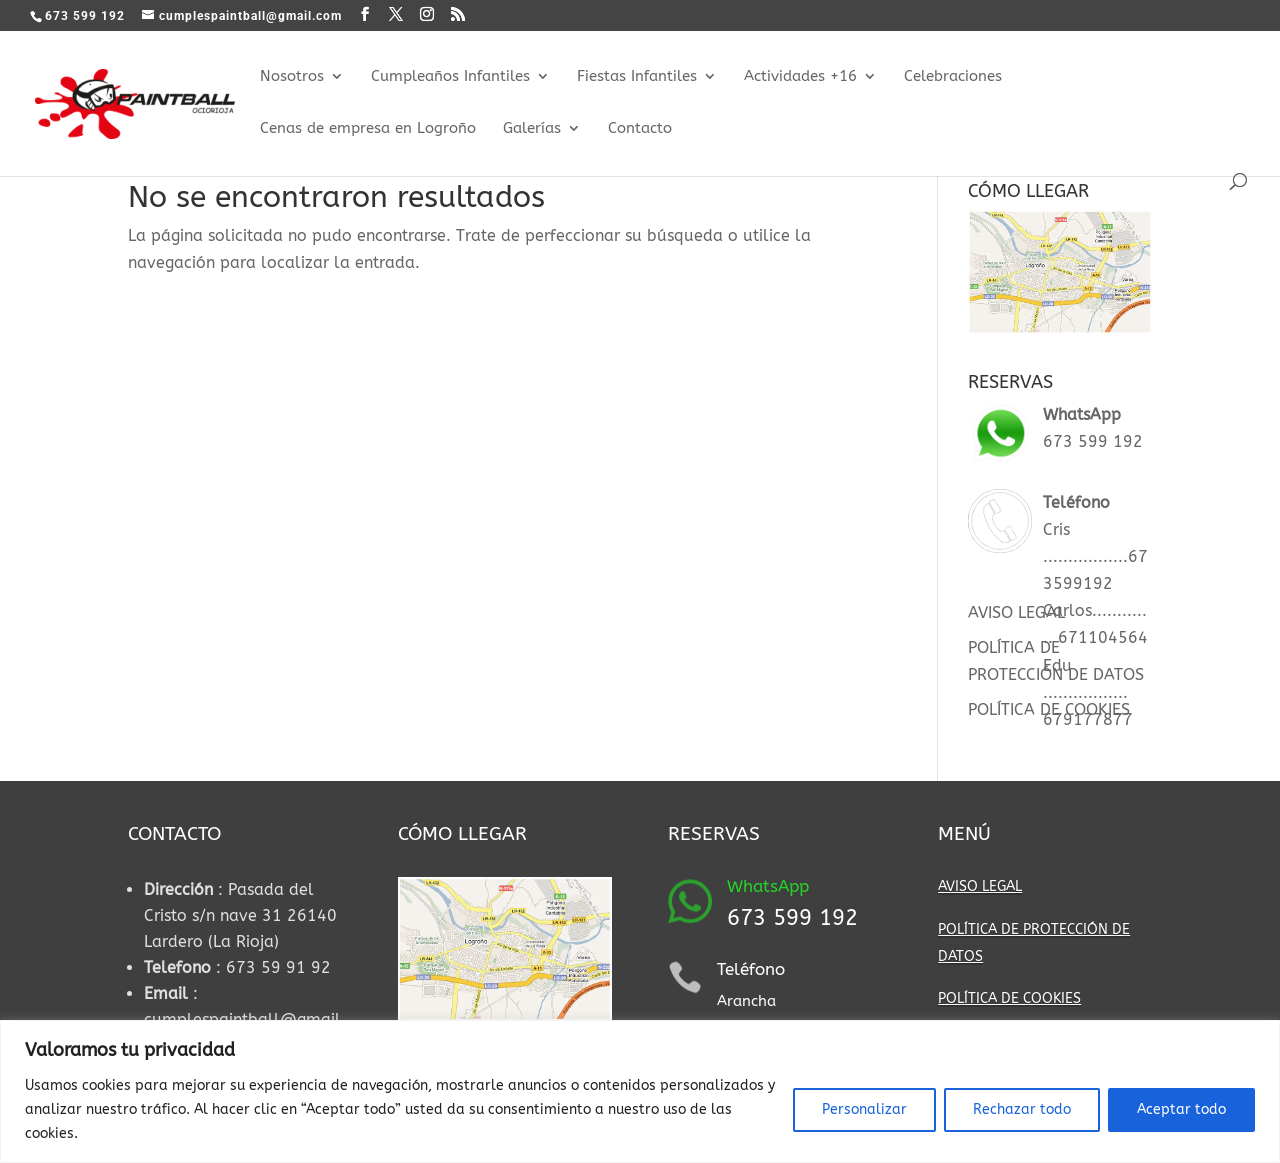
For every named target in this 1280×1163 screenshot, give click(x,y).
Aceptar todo (1181, 1109)
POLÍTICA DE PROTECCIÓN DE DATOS (1034, 943)
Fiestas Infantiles (637, 77)
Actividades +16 (800, 77)
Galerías (532, 129)
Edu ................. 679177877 (1088, 692)
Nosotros (292, 77)
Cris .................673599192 (1095, 556)
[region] (640, 1091)
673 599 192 (1093, 441)
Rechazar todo (1022, 1109)
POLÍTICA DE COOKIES (1049, 709)
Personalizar (864, 1109)
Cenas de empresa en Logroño (368, 129)
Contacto (640, 129)
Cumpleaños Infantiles (450, 77)
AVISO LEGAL (1016, 612)
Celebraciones (953, 77)
